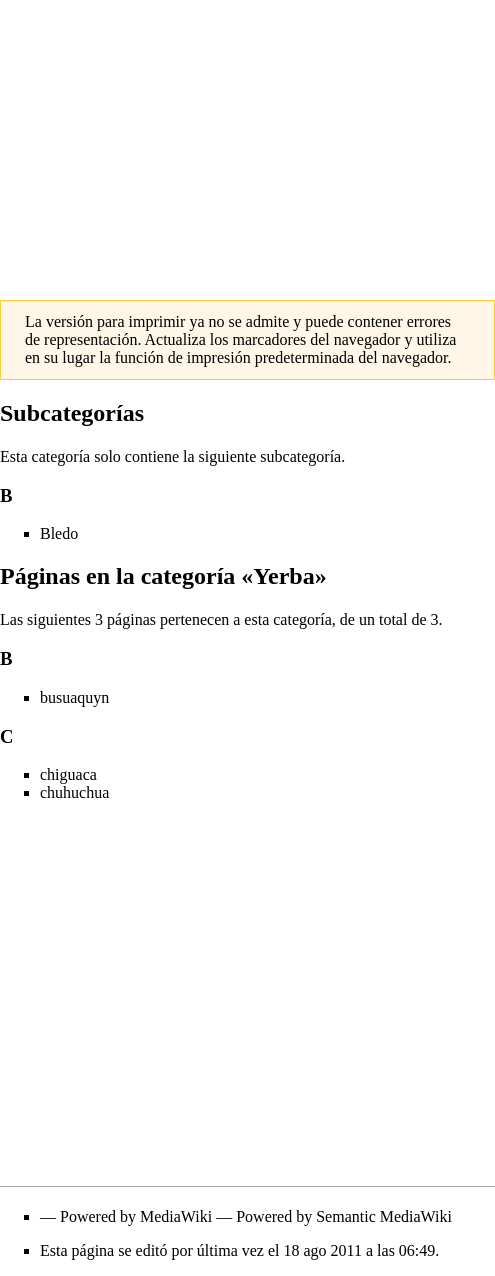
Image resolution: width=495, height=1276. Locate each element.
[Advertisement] (247, 140)
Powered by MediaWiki (136, 1216)
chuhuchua (74, 792)
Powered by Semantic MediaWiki (344, 1216)
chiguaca (68, 774)
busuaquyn (74, 697)
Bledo (59, 533)
